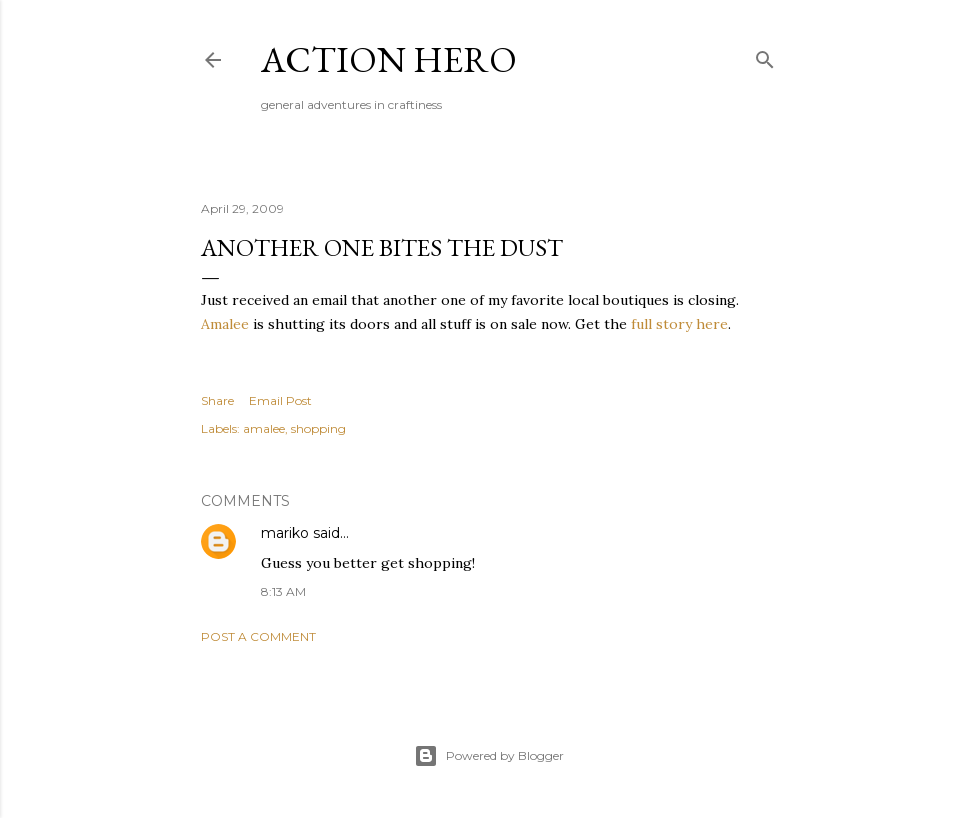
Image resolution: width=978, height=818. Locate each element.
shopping (318, 428)
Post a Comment (258, 636)
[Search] (765, 55)
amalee (264, 428)
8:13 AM (283, 591)
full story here (679, 324)
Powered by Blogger (489, 756)
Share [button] (217, 400)
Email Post (280, 400)
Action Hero (389, 59)
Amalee (225, 324)
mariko (285, 533)
